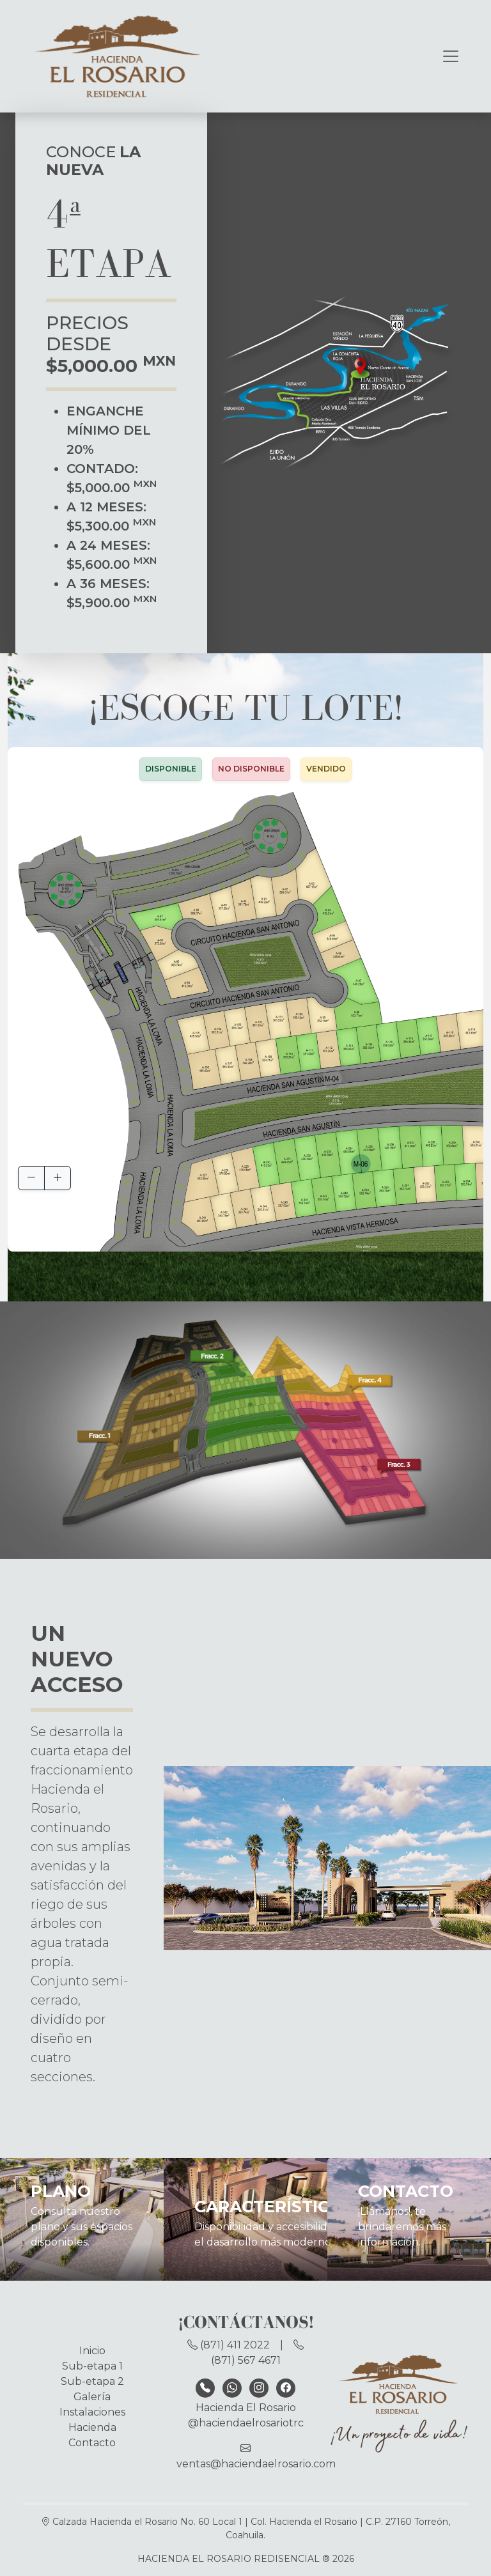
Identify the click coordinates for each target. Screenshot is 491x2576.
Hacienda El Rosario (246, 2407)
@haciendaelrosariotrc (246, 2423)
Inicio (92, 2351)
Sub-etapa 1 (92, 2366)
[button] (428, 1035)
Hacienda (92, 2427)
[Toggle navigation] (450, 56)
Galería (92, 2397)
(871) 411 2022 (229, 2345)
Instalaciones (92, 2412)
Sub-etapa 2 (92, 2381)
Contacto (92, 2443)
